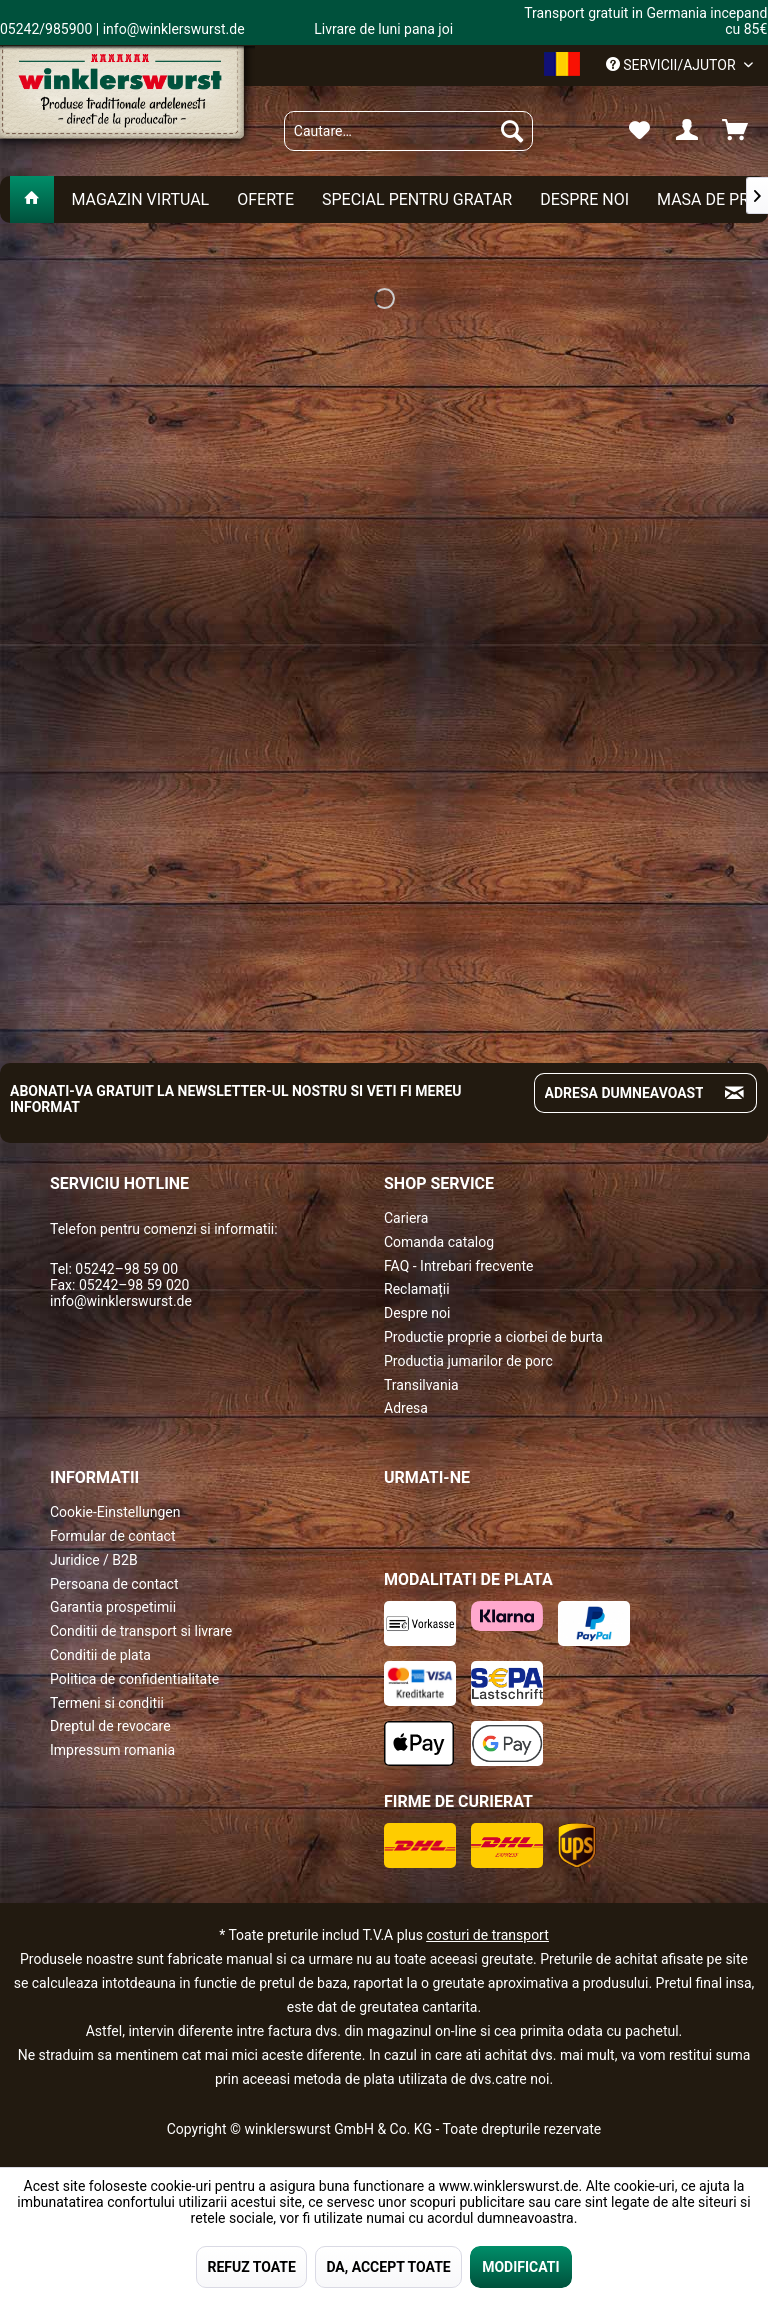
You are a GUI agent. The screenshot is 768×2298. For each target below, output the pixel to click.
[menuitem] (409, 131)
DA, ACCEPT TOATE (388, 2267)
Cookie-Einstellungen (115, 1512)
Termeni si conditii (107, 1703)
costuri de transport (487, 1935)
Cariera (406, 1218)
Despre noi (417, 1313)
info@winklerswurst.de (121, 1301)
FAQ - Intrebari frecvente (458, 1266)
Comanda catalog (439, 1242)
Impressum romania (112, 1750)
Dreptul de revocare (110, 1726)
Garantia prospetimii (113, 1607)
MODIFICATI (520, 2267)
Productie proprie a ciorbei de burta (493, 1337)
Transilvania (421, 1385)
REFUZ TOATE (251, 2267)
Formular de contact (113, 1536)
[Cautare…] (409, 131)
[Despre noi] (584, 199)
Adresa (406, 1408)
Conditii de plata (100, 1655)
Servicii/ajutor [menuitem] (672, 65)
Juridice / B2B (94, 1560)
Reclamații (417, 1289)
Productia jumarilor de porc (468, 1361)
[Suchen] (512, 131)
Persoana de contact (114, 1584)
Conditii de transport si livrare (141, 1631)
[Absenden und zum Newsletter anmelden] (734, 1093)
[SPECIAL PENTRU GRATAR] (417, 199)
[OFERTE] (265, 199)
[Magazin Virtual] (140, 199)
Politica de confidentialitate (134, 1679)
